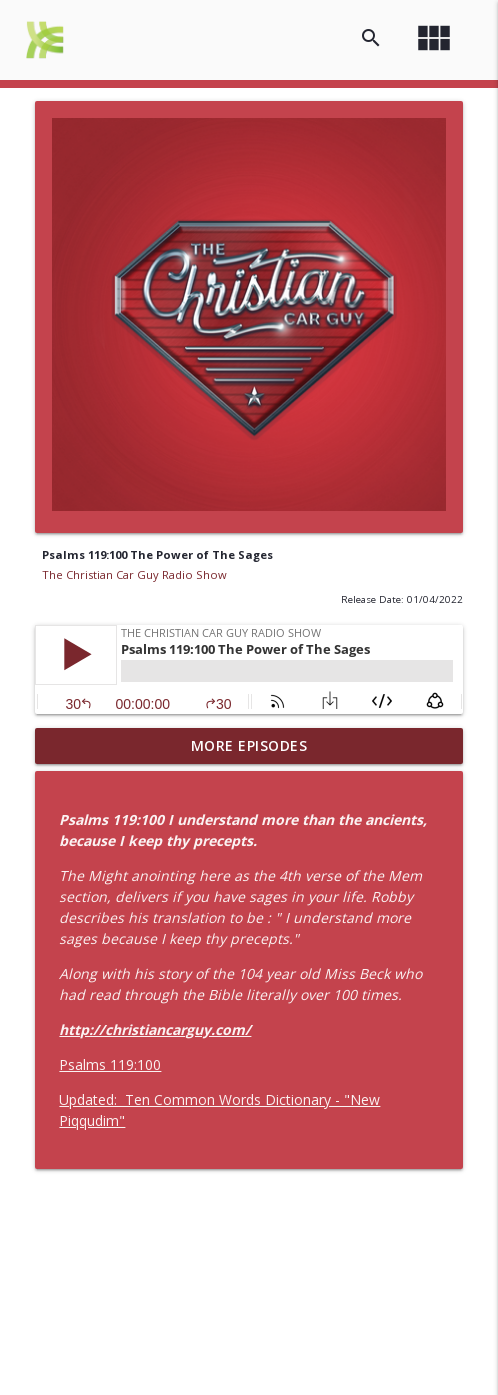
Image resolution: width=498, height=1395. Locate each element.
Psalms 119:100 (110, 1064)
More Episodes (249, 745)
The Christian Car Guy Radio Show (134, 574)
